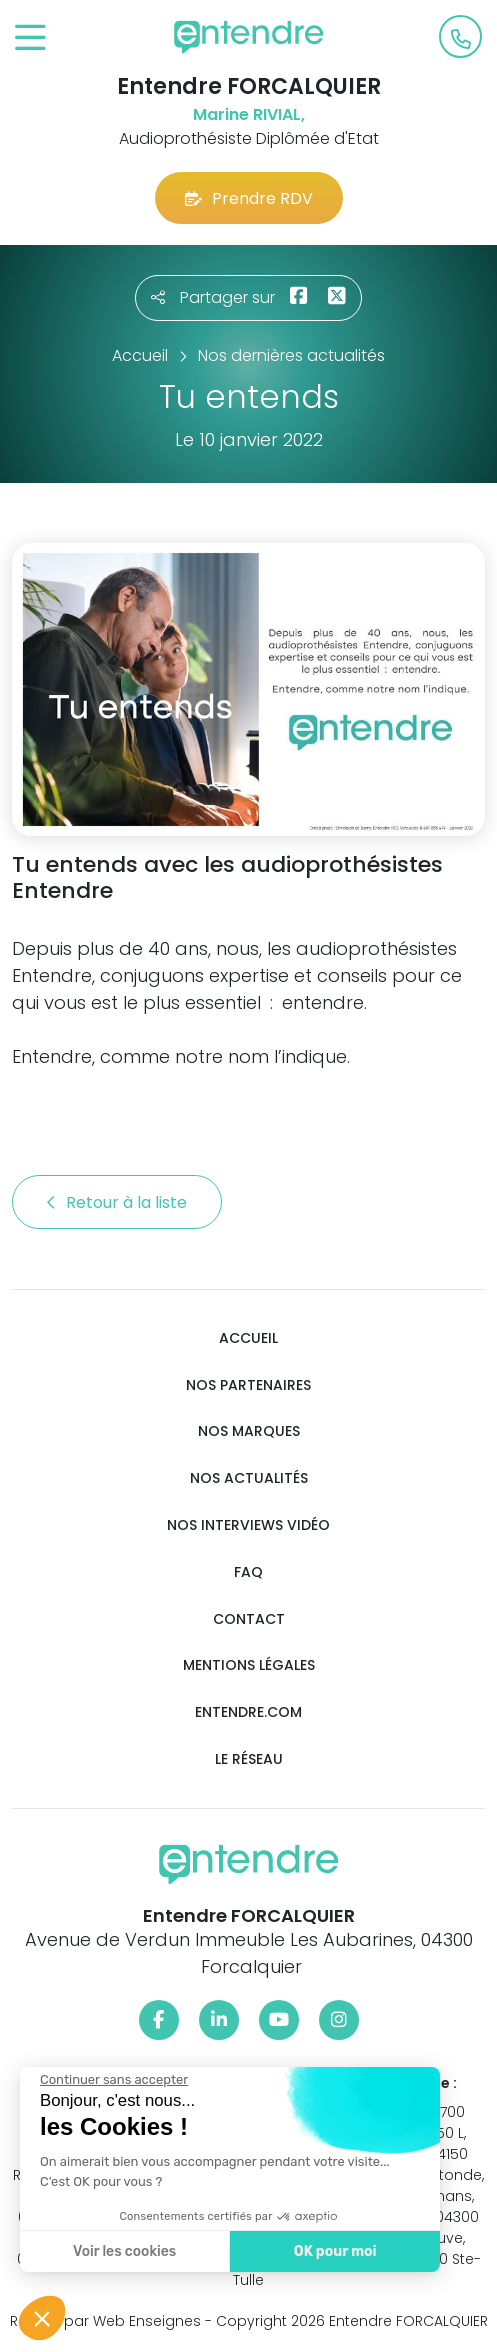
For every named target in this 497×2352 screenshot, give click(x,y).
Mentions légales (249, 1665)
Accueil (248, 1338)
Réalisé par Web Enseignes (105, 2321)
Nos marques (249, 1431)
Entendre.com (248, 1712)
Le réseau (249, 1759)
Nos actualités (249, 1478)
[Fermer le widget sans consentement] (112, 2080)
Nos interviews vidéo (248, 1525)
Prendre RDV (249, 198)
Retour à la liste (117, 1202)
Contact (249, 1619)
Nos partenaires (248, 1385)
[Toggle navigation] (30, 38)
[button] (42, 2318)
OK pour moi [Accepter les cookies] (332, 2251)
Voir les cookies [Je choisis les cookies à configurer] (122, 2251)
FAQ (248, 1572)
